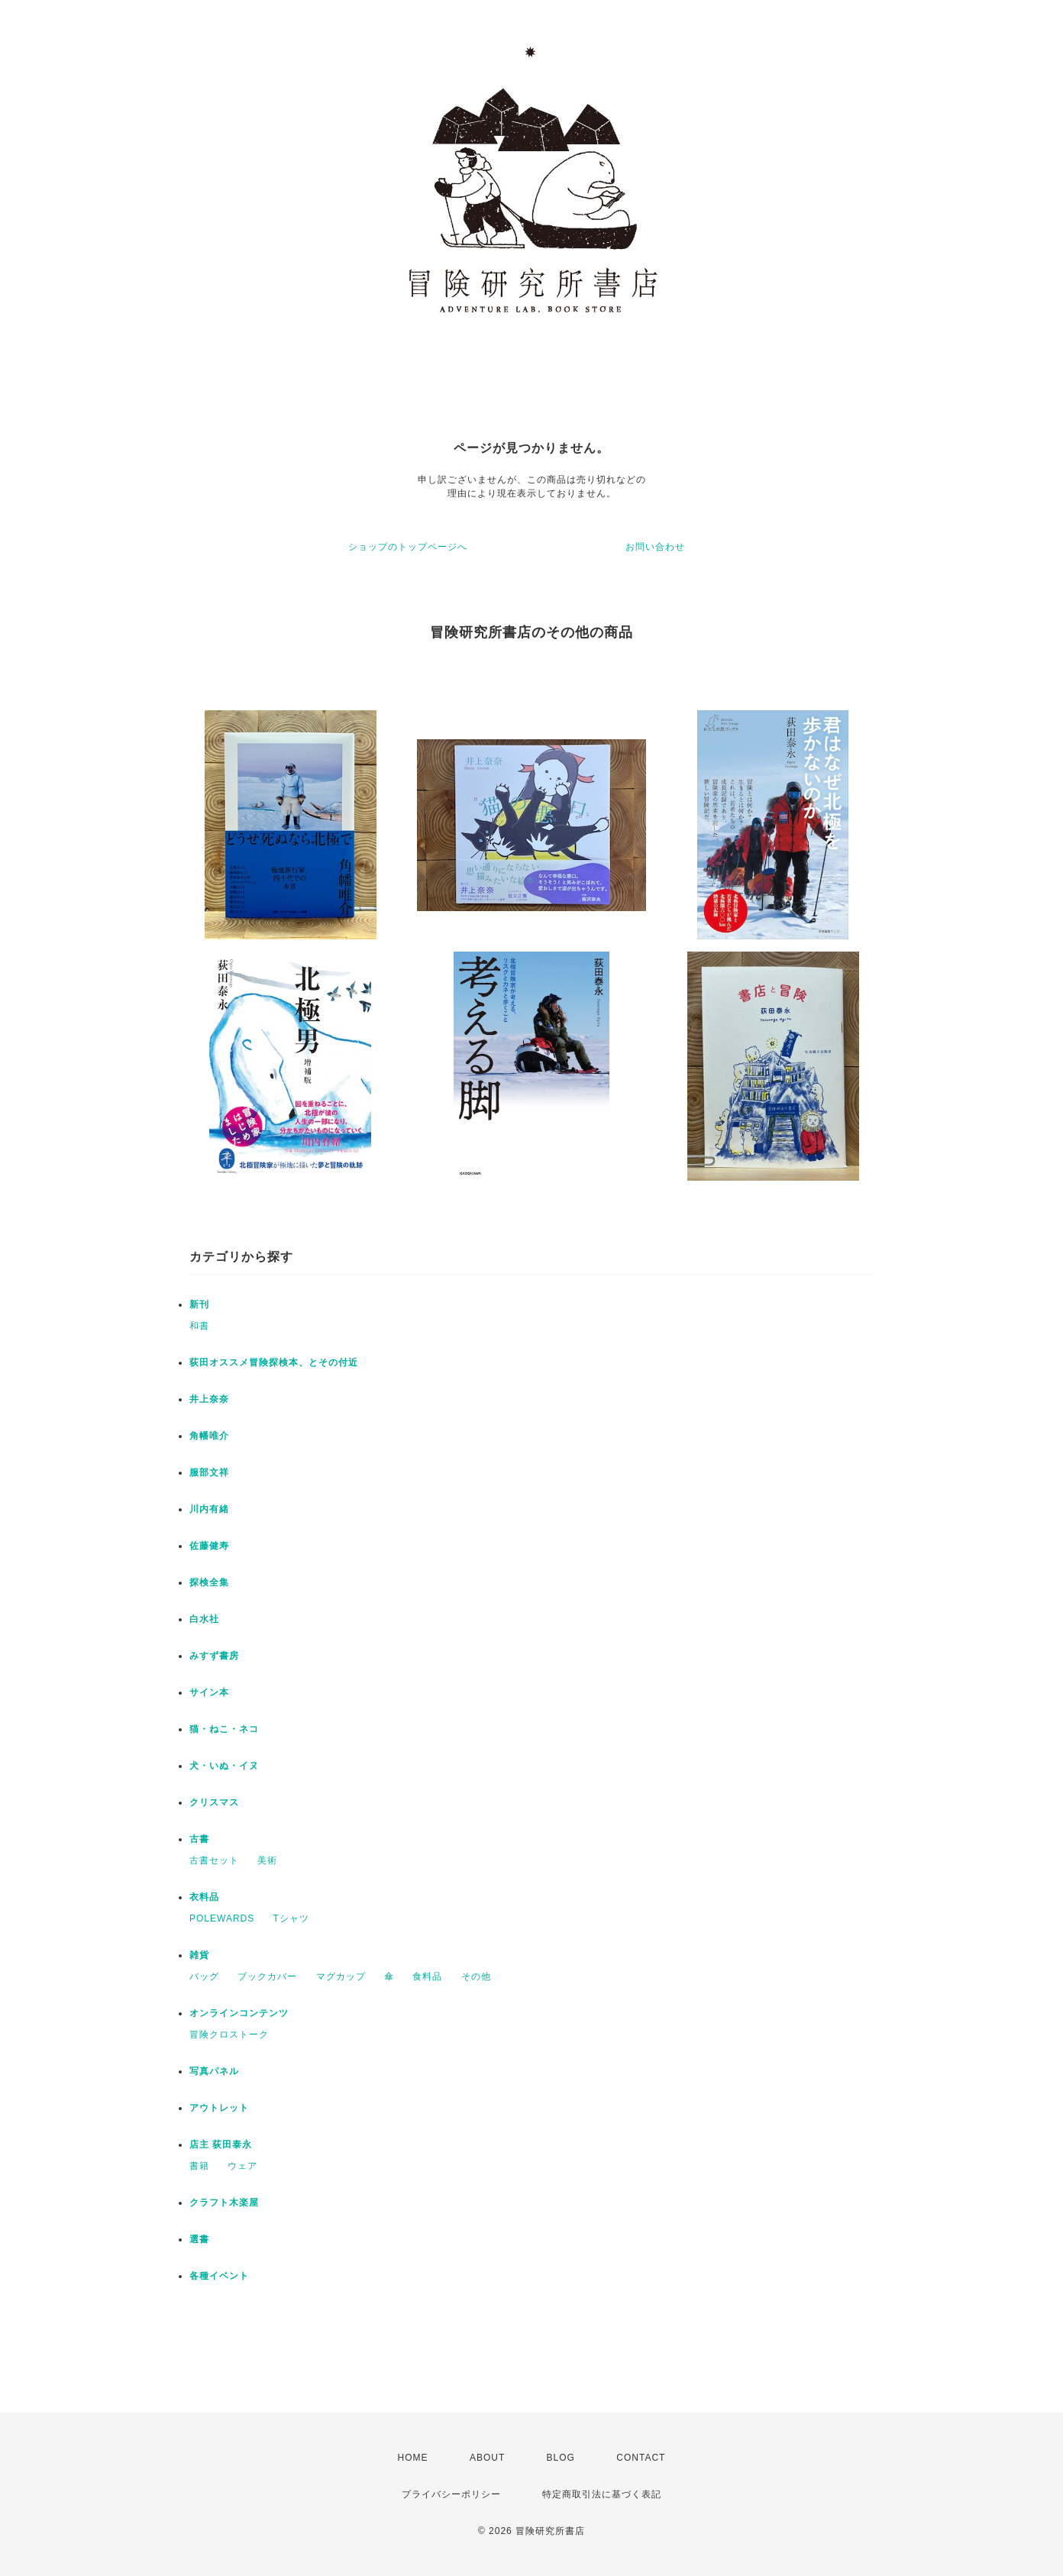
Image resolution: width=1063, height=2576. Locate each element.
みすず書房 (214, 1655)
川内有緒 (209, 1509)
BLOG (561, 2457)
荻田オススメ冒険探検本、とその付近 (273, 1362)
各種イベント (219, 2276)
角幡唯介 (209, 1435)
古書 (199, 1839)
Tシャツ (291, 1918)
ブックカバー (267, 1976)
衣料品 (204, 1897)
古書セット (214, 1860)
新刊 (199, 1304)
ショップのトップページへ (407, 546)
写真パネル (214, 2071)
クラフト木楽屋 (224, 2202)
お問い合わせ (655, 546)
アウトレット (219, 2107)
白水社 (204, 1619)
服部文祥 (209, 1472)
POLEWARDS (221, 1918)
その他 (476, 1976)
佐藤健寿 (209, 1545)
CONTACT (640, 2457)
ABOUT (487, 2457)
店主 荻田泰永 (220, 2144)
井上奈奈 (209, 1399)
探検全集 (209, 1582)
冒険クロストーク (229, 2034)
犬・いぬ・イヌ (224, 1765)
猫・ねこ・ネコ (224, 1729)
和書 (199, 1325)
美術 (267, 1860)
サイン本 (209, 1692)
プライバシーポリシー (451, 2494)
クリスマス (214, 1802)
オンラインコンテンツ (239, 2013)
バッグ (204, 1976)
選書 (199, 2239)
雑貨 (199, 1955)
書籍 (199, 2166)
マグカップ (341, 1976)
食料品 (427, 1976)
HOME (413, 2457)
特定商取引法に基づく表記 (601, 2494)
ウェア (242, 2166)
